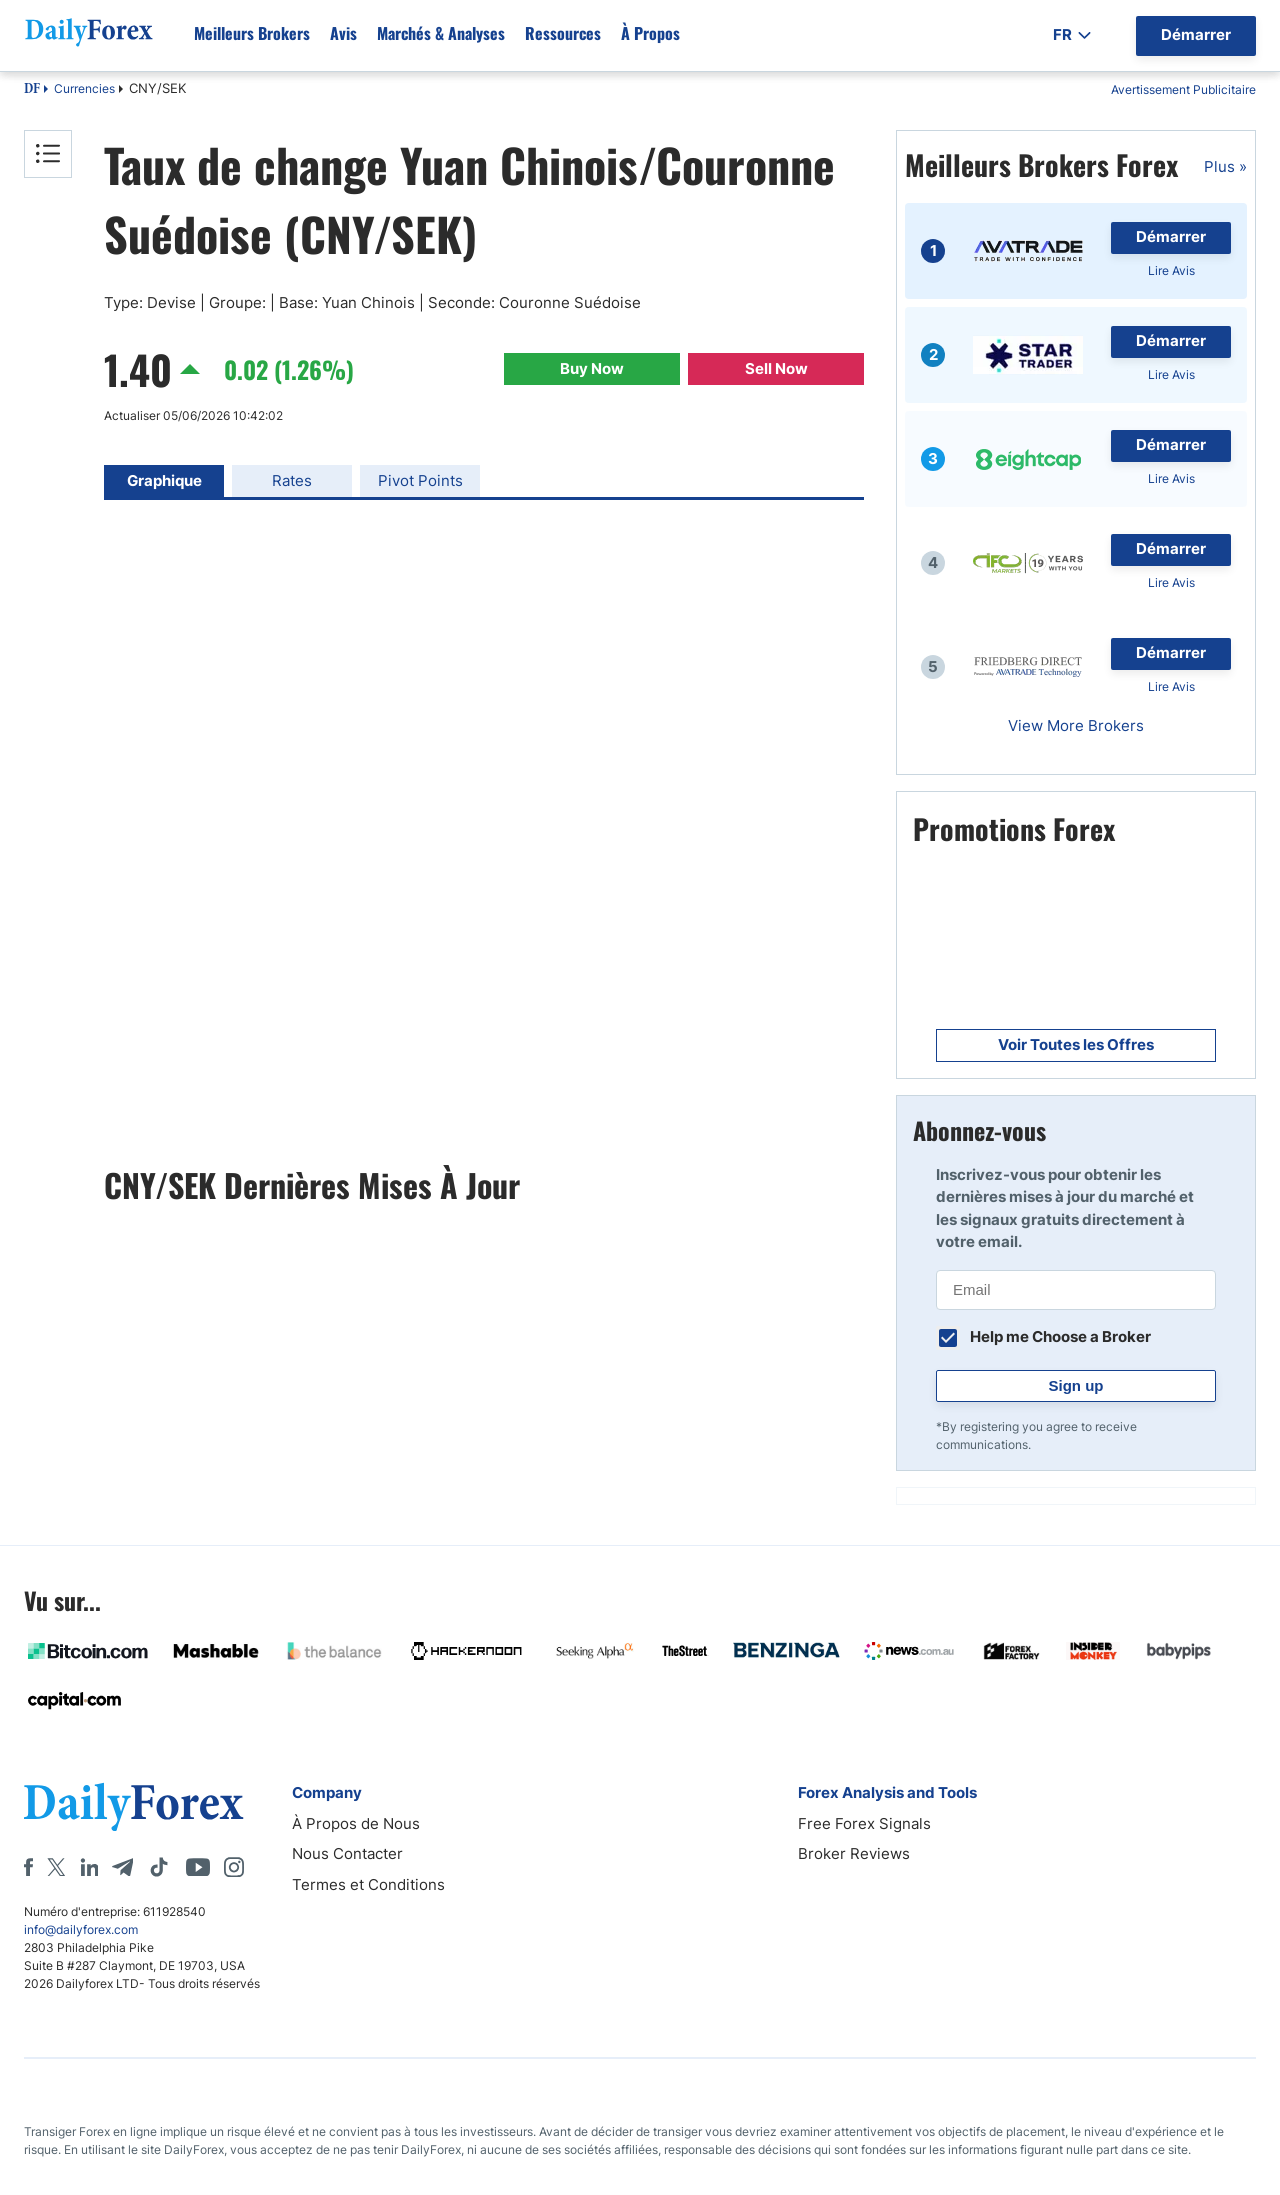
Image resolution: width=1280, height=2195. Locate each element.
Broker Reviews (854, 1853)
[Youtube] (198, 1867)
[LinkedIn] (89, 1867)
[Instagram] (234, 1867)
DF (32, 90)
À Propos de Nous (356, 1823)
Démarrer (1171, 236)
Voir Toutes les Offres (1076, 1044)
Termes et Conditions (368, 1884)
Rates (292, 480)
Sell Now (776, 368)
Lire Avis (1171, 270)
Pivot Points (420, 480)
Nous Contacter (347, 1853)
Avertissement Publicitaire (1183, 89)
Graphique (164, 480)
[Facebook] (28, 1867)
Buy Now (592, 368)
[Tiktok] (159, 1867)
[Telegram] (122, 1867)
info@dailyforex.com (81, 1929)
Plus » (1225, 166)
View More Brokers (1076, 725)
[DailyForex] (134, 1806)
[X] (56, 1867)
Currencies (84, 88)
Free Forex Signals (864, 1823)
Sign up (1076, 1385)
